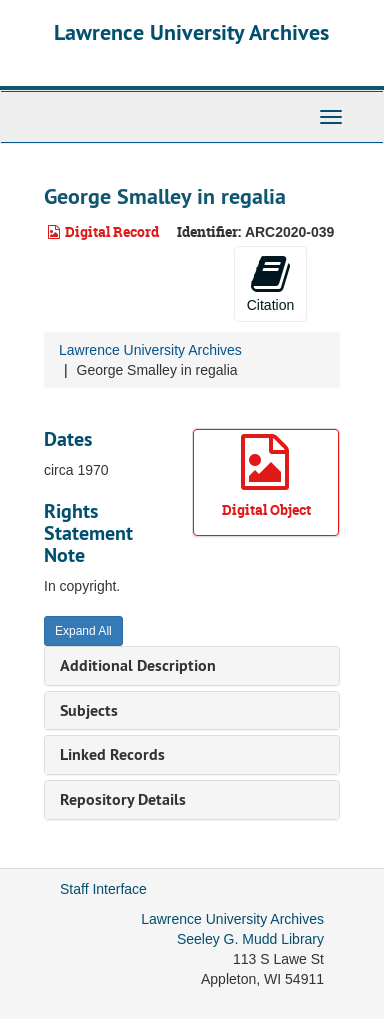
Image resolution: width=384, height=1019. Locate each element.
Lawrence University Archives (191, 32)
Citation (270, 283)
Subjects (89, 710)
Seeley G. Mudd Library (250, 939)
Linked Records (112, 754)
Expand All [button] (83, 631)
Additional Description (138, 665)
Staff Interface (103, 889)
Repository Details (123, 799)
